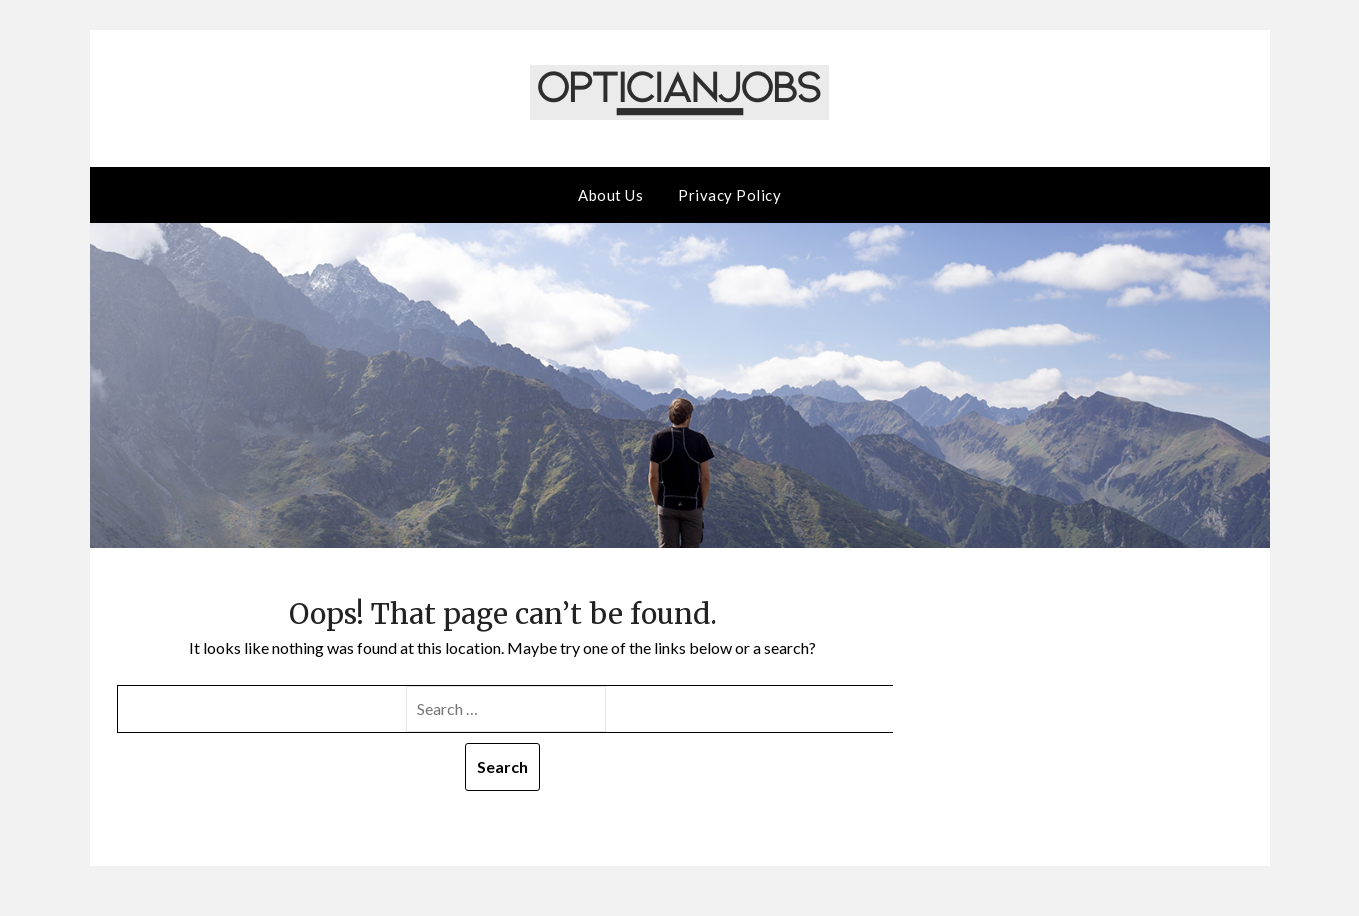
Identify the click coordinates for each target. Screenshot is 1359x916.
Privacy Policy (729, 195)
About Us (610, 195)
